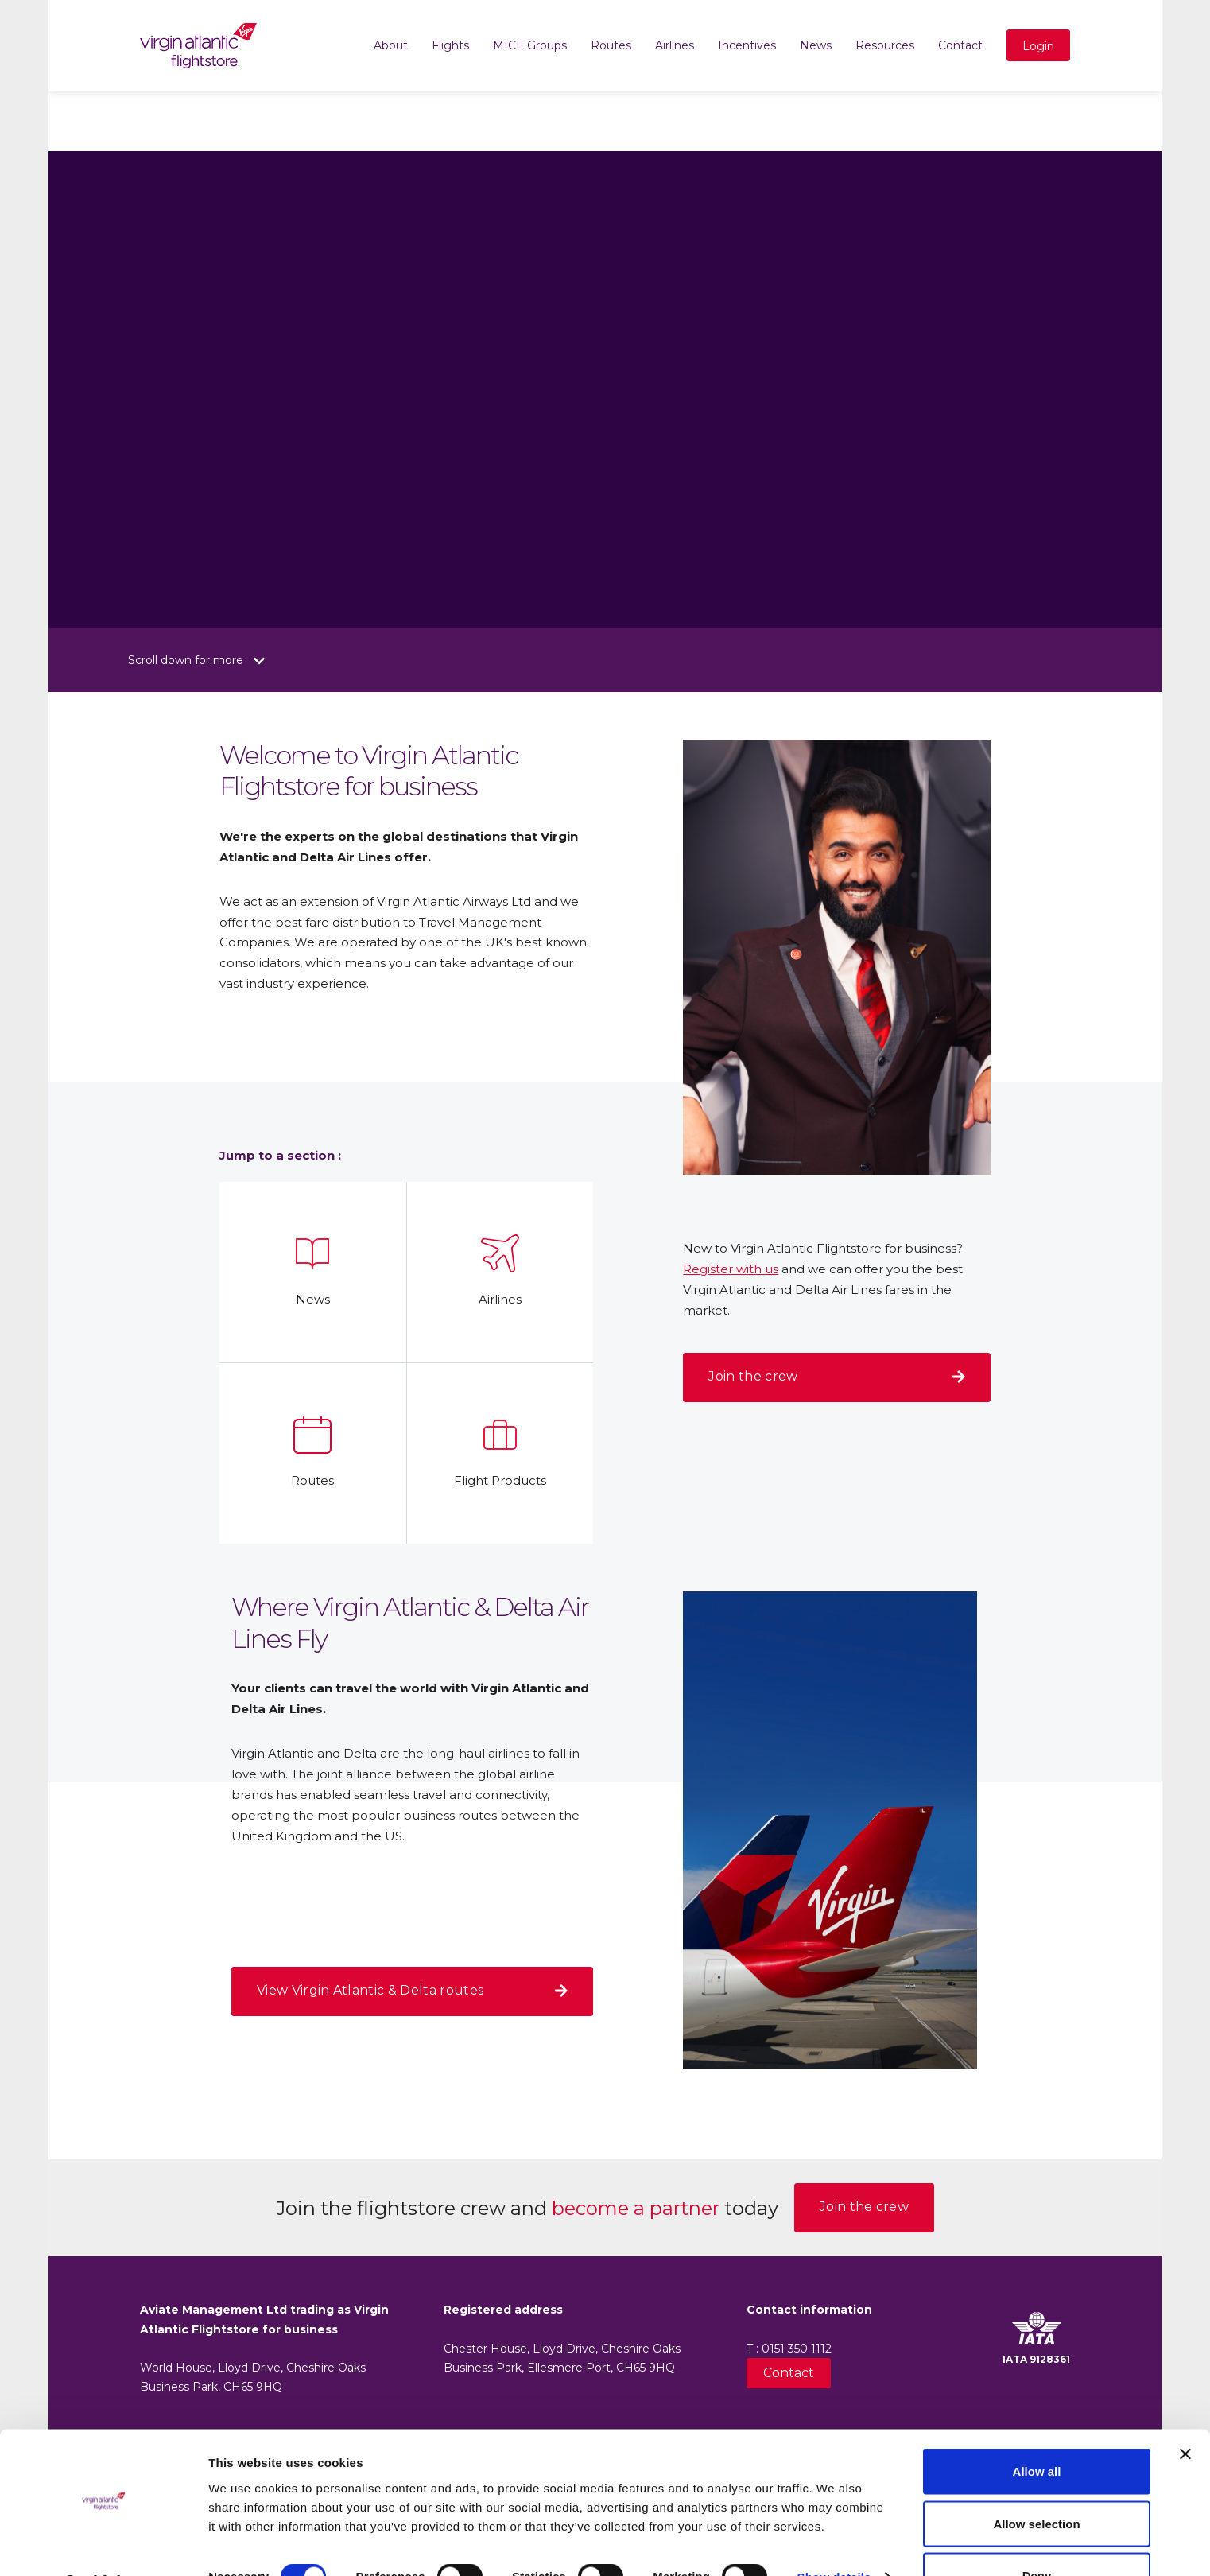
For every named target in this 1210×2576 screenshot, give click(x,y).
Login (1038, 46)
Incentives (747, 45)
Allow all (1037, 2429)
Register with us (730, 1268)
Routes (611, 45)
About (391, 45)
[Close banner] (1185, 2412)
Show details (834, 2535)
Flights (450, 45)
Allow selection (1036, 2482)
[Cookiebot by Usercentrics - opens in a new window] (103, 2545)
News (816, 45)
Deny (1037, 2533)
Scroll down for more (196, 660)
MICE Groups (530, 45)
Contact (960, 45)
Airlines (674, 45)
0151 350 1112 (797, 2348)
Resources (884, 45)
